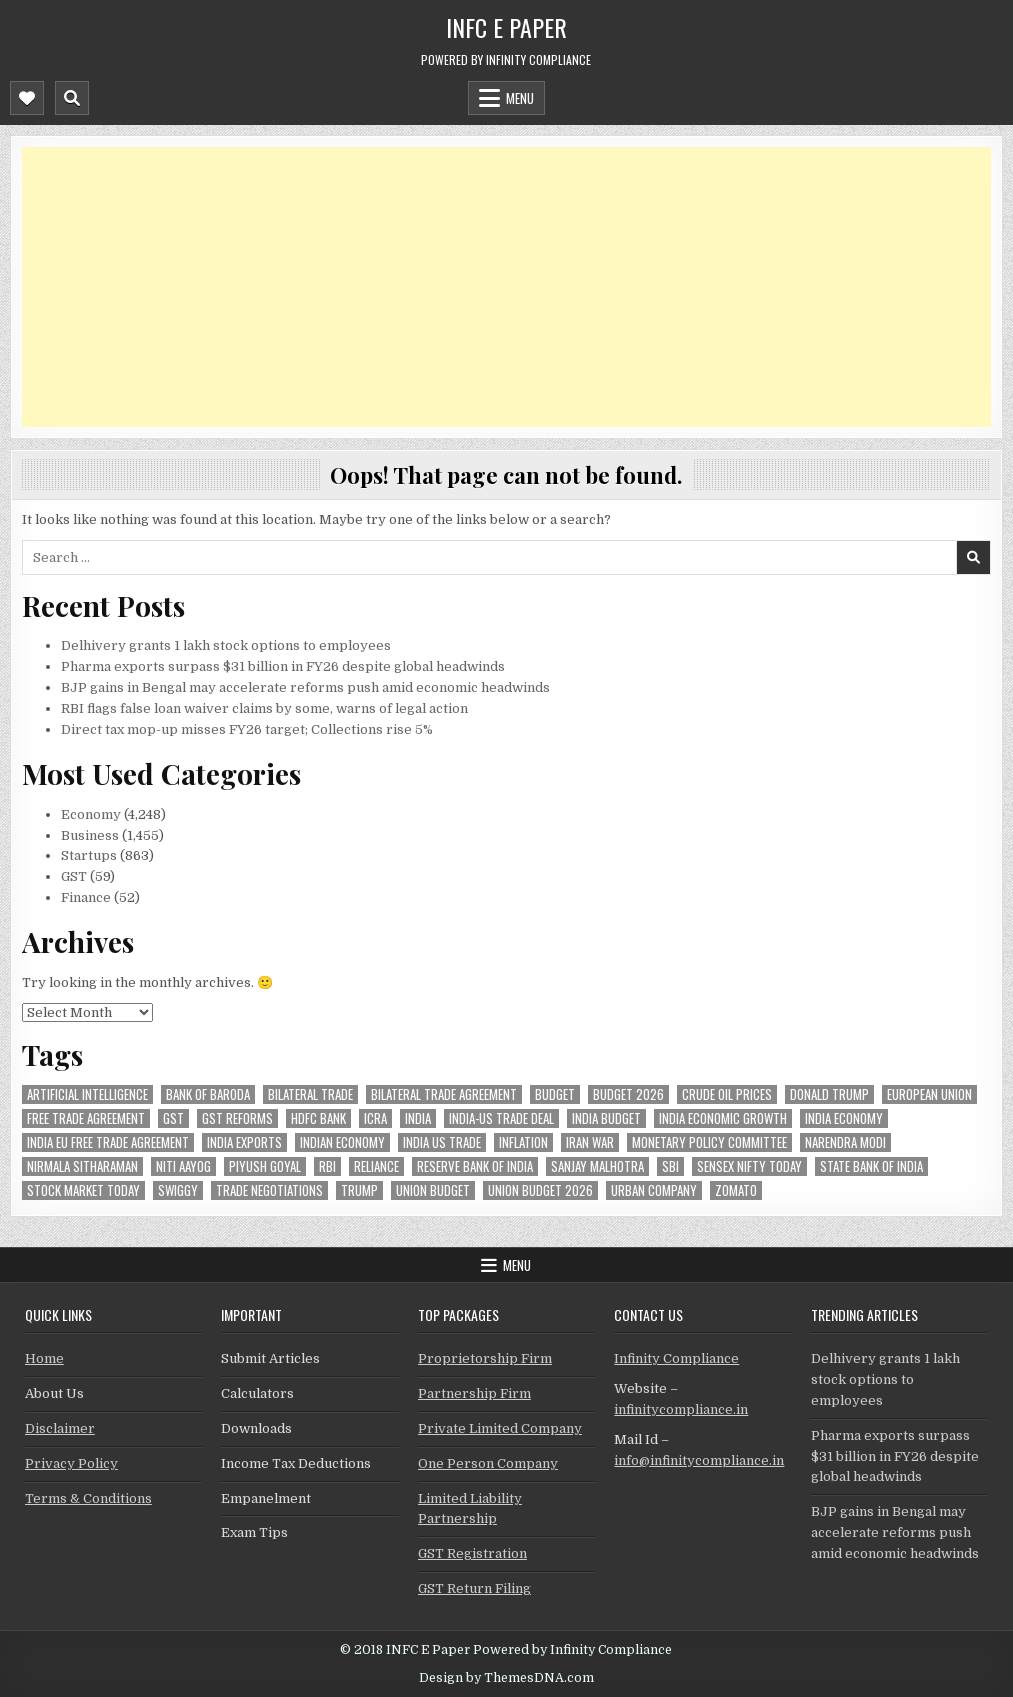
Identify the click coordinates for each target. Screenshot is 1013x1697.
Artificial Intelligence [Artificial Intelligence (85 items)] (87, 1094)
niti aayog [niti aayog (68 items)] (183, 1166)
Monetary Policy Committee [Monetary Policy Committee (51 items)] (709, 1142)
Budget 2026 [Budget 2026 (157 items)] (628, 1094)
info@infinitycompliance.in (699, 1460)
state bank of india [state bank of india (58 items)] (871, 1166)
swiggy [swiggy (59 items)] (178, 1190)
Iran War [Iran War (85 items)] (590, 1142)
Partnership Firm (474, 1393)
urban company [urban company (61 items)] (654, 1190)
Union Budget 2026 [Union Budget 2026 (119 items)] (540, 1190)
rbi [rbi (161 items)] (327, 1166)
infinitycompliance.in (681, 1409)
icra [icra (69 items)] (375, 1118)
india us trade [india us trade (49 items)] (442, 1142)
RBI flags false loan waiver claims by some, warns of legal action (264, 708)
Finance (86, 897)
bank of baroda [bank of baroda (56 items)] (208, 1094)
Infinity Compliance (676, 1358)
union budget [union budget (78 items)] (433, 1190)
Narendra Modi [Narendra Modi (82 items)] (845, 1142)
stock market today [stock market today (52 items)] (83, 1190)
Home (44, 1358)
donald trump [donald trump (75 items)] (829, 1094)
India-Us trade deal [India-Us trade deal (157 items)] (501, 1118)
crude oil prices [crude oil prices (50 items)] (727, 1094)
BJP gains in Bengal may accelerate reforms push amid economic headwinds (305, 687)
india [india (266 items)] (418, 1118)
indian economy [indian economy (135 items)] (342, 1142)
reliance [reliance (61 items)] (376, 1166)
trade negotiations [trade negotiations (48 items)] (269, 1190)
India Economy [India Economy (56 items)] (844, 1118)
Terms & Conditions (88, 1498)
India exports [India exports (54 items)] (244, 1142)
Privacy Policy (71, 1463)
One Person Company (488, 1463)
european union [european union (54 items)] (929, 1094)
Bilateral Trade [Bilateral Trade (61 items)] (310, 1094)
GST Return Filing (474, 1588)
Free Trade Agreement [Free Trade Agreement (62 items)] (86, 1118)
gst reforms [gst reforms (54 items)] (237, 1118)
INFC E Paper (506, 27)
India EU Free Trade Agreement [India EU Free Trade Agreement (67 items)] (108, 1142)
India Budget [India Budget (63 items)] (606, 1118)
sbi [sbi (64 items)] (670, 1166)
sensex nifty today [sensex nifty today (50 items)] (749, 1166)
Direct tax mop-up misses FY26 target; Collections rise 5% (247, 729)
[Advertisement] (506, 287)
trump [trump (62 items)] (359, 1190)
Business (90, 835)
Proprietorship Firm (485, 1358)
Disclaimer (60, 1428)
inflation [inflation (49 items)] (523, 1142)
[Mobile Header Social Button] (27, 98)
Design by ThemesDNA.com (506, 1678)
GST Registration (472, 1553)
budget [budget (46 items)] (555, 1094)
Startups (89, 855)
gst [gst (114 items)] (173, 1118)
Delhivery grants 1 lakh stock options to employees (226, 645)
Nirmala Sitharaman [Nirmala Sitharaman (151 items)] (82, 1166)
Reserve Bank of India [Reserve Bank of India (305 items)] (475, 1166)
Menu (520, 98)
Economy (91, 814)
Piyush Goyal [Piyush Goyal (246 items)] (265, 1166)
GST (74, 876)
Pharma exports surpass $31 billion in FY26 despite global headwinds (283, 666)
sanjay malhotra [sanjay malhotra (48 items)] (597, 1166)
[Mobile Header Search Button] (72, 98)
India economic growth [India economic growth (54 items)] (723, 1118)
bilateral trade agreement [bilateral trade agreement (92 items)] (444, 1094)
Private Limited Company (500, 1428)
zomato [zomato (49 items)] (736, 1190)
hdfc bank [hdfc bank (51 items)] (318, 1118)
